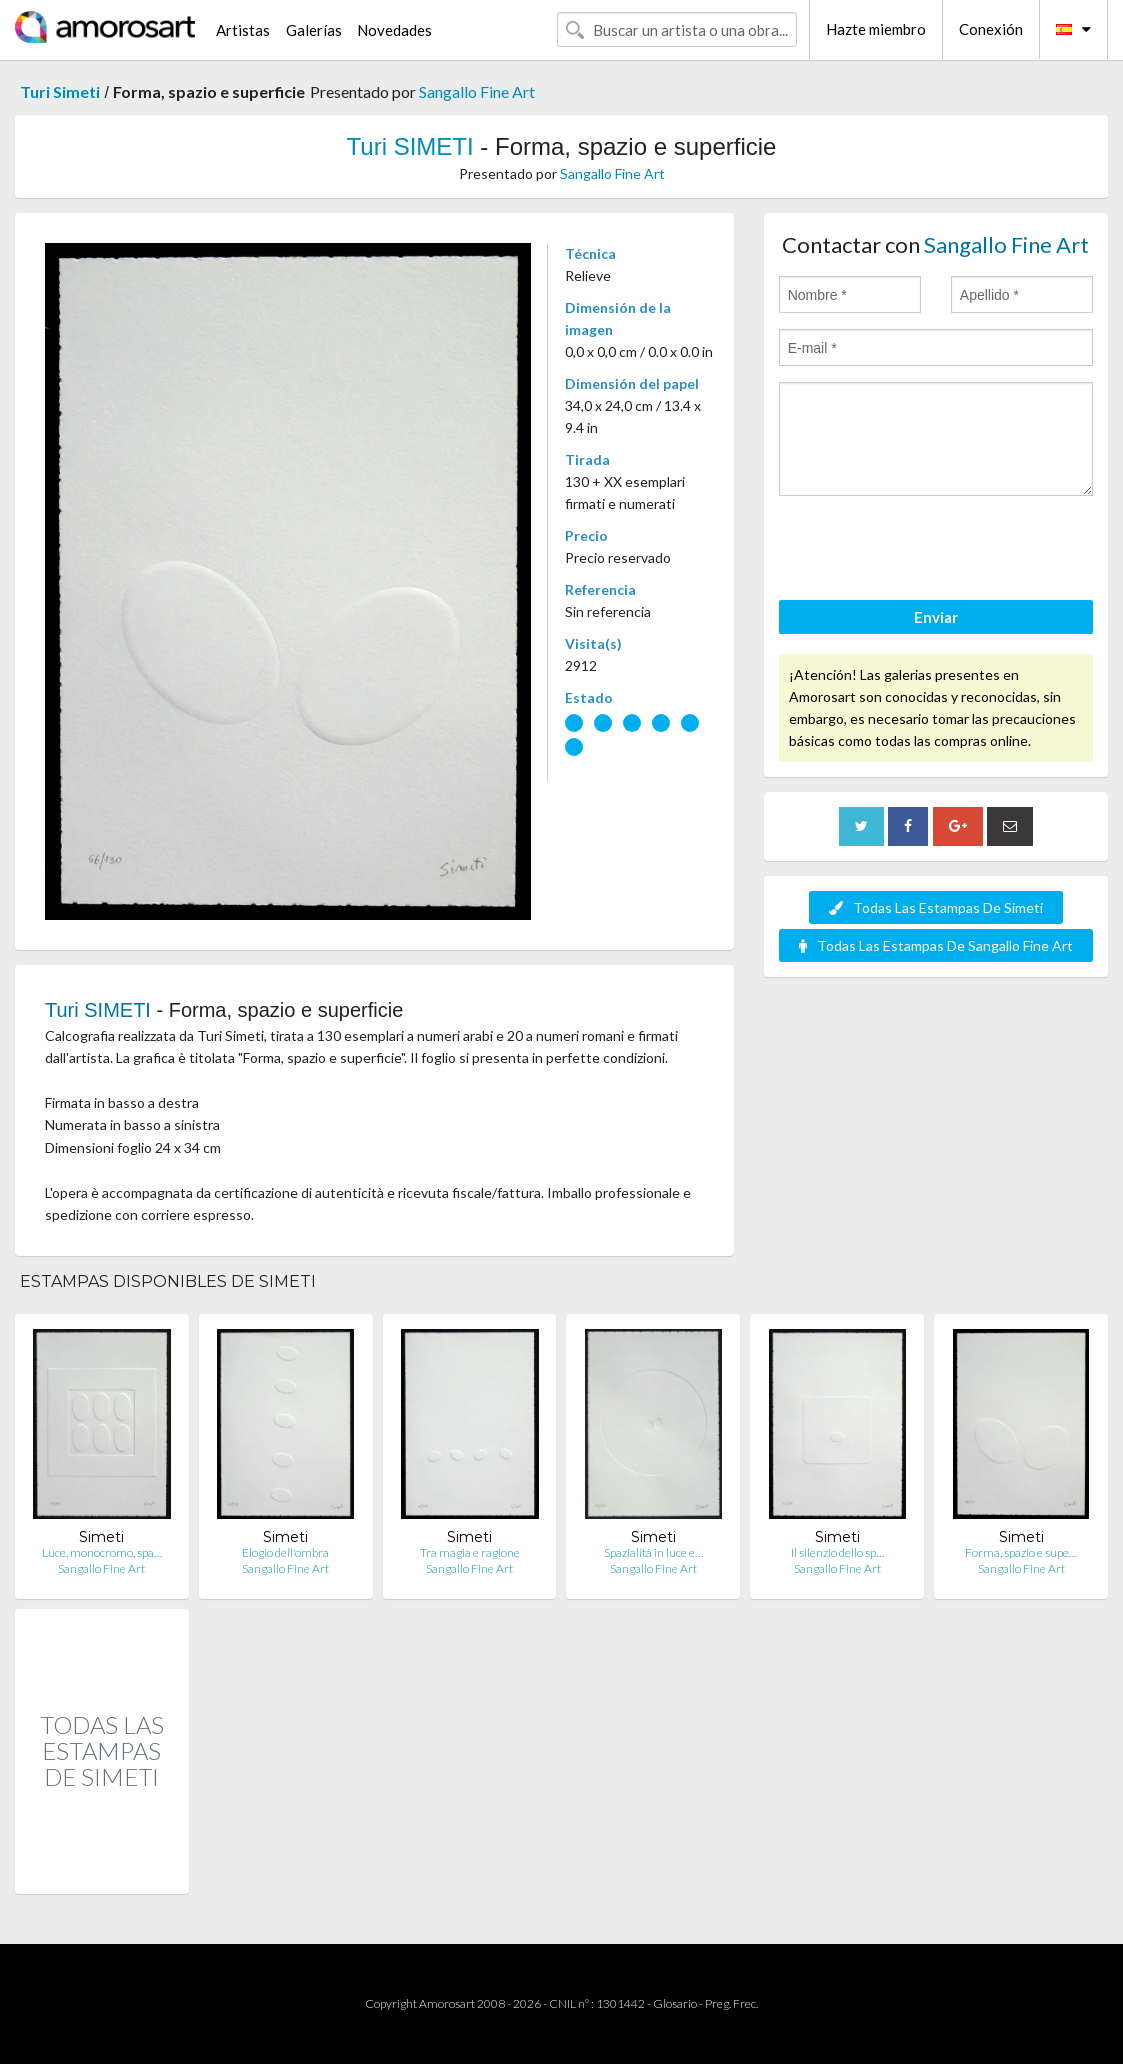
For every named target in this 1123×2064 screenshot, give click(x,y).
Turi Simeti (60, 91)
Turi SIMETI (410, 146)
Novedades (394, 30)
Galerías (314, 30)
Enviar (936, 617)
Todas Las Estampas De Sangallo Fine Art (936, 945)
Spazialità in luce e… (653, 1552)
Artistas (243, 30)
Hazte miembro (876, 29)
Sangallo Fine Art (477, 91)
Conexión (991, 29)
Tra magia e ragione (470, 1552)
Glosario (675, 2003)
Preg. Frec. (731, 2003)
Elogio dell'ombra (285, 1552)
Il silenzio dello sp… (837, 1552)
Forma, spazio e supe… (1021, 1552)
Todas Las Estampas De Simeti (936, 907)
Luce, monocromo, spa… (102, 1552)
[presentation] (931, 551)
